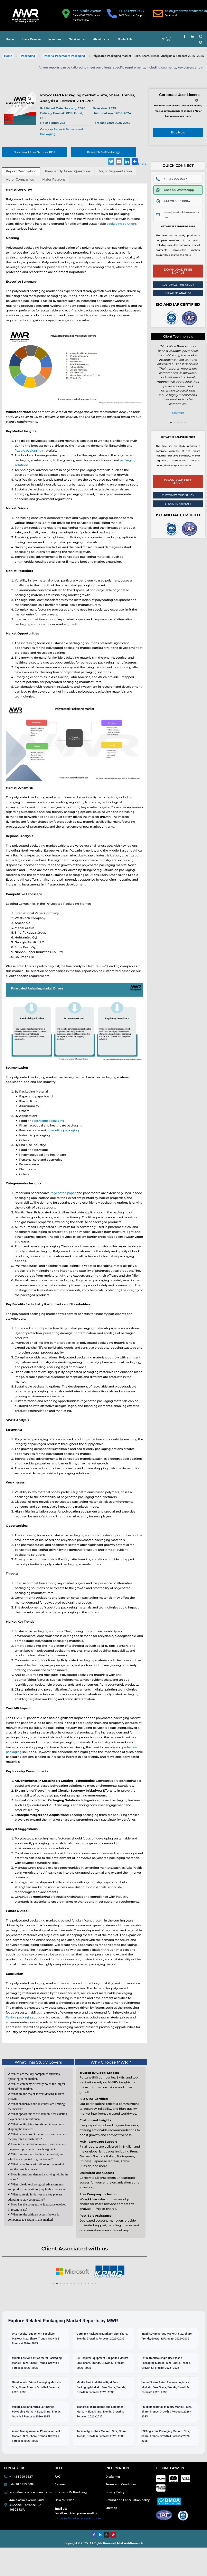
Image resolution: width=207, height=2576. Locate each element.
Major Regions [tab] (53, 179)
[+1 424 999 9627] (112, 13)
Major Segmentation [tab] (115, 171)
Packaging (28, 56)
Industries (54, 39)
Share (139, 161)
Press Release (31, 39)
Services (77, 39)
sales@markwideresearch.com (80, 2518)
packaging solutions (122, 223)
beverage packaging (49, 1121)
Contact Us (125, 39)
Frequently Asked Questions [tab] (67, 171)
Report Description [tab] (21, 171)
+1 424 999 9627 (132, 11)
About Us (101, 39)
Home (10, 39)
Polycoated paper (63, 1193)
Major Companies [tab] (20, 179)
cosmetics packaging (63, 1130)
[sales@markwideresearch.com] (158, 13)
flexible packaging (28, 450)
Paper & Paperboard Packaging (64, 56)
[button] (29, 98)
